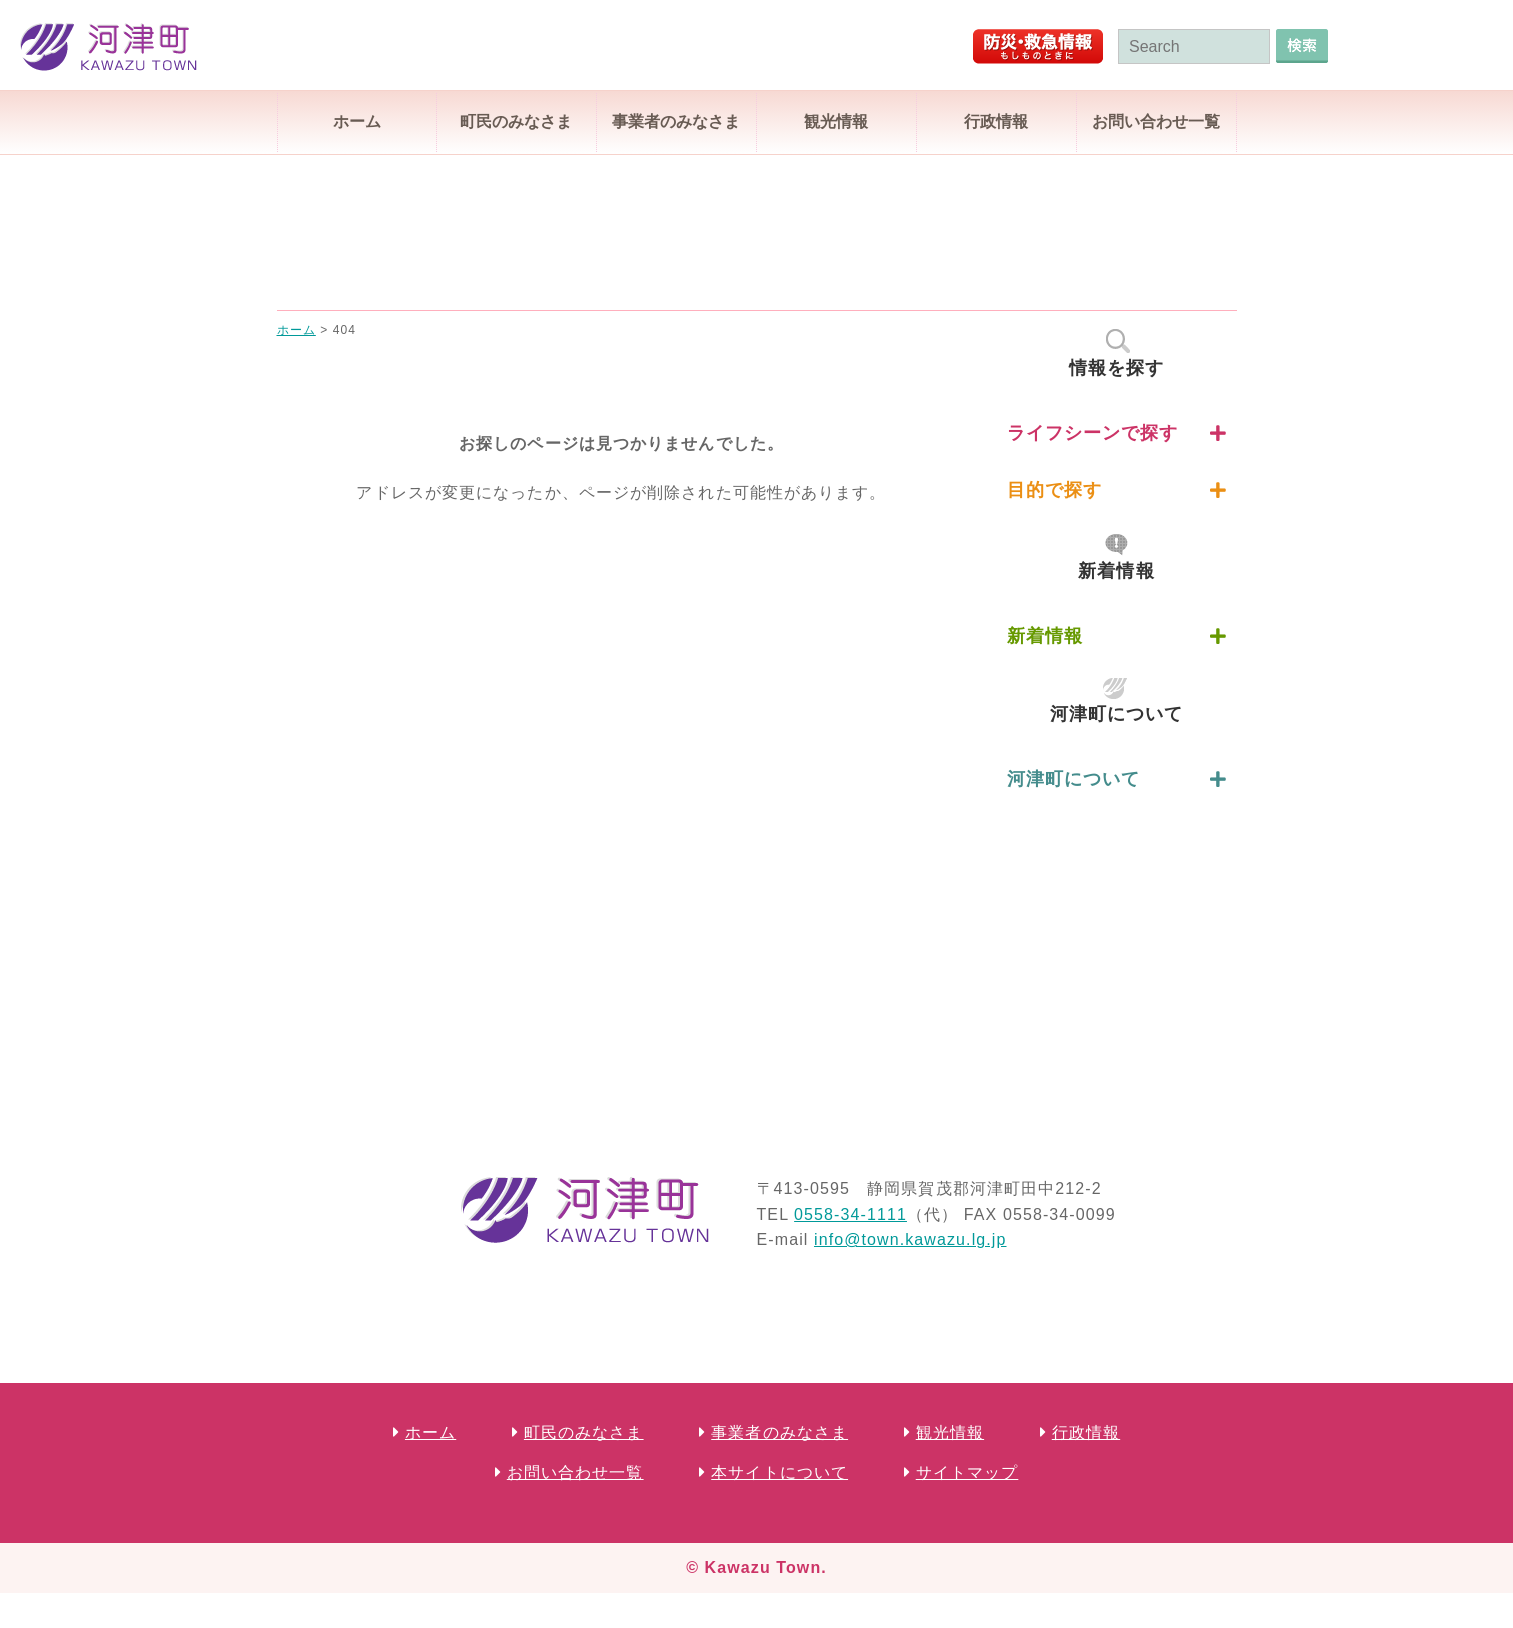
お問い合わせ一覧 (1156, 121)
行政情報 (996, 121)
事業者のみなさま (676, 121)
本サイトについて (779, 1472)
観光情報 (836, 121)
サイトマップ (967, 1472)
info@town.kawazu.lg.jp (910, 1239)
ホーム (357, 121)
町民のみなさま (516, 121)
